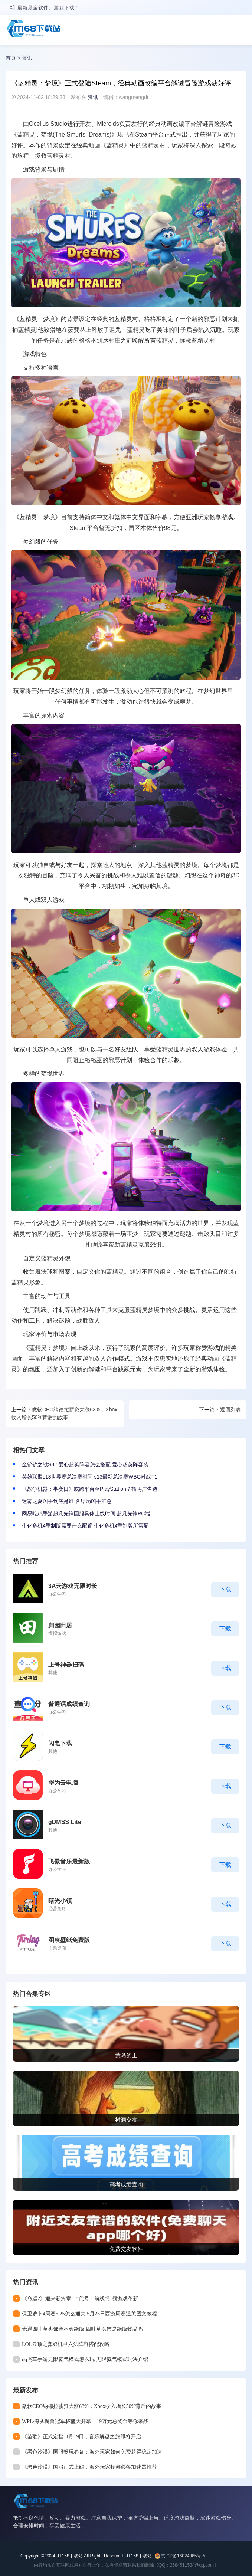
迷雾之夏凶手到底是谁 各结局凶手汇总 (67, 1501)
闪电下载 (60, 1743)
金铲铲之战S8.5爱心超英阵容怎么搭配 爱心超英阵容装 (85, 1464)
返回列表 (230, 1410)
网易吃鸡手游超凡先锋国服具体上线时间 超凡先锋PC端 (86, 1513)
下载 (225, 1589)
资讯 (27, 58)
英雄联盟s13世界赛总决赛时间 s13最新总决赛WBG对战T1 (89, 1477)
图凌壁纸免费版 (69, 1940)
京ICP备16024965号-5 (183, 2556)
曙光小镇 (60, 1901)
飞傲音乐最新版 (69, 1861)
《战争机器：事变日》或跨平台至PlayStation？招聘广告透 (89, 1489)
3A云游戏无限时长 (72, 1586)
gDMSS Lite (64, 1822)
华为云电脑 (63, 1783)
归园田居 (60, 1625)
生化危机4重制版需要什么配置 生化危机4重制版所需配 (85, 1526)
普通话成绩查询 (69, 1704)
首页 (11, 58)
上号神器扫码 (66, 1665)
